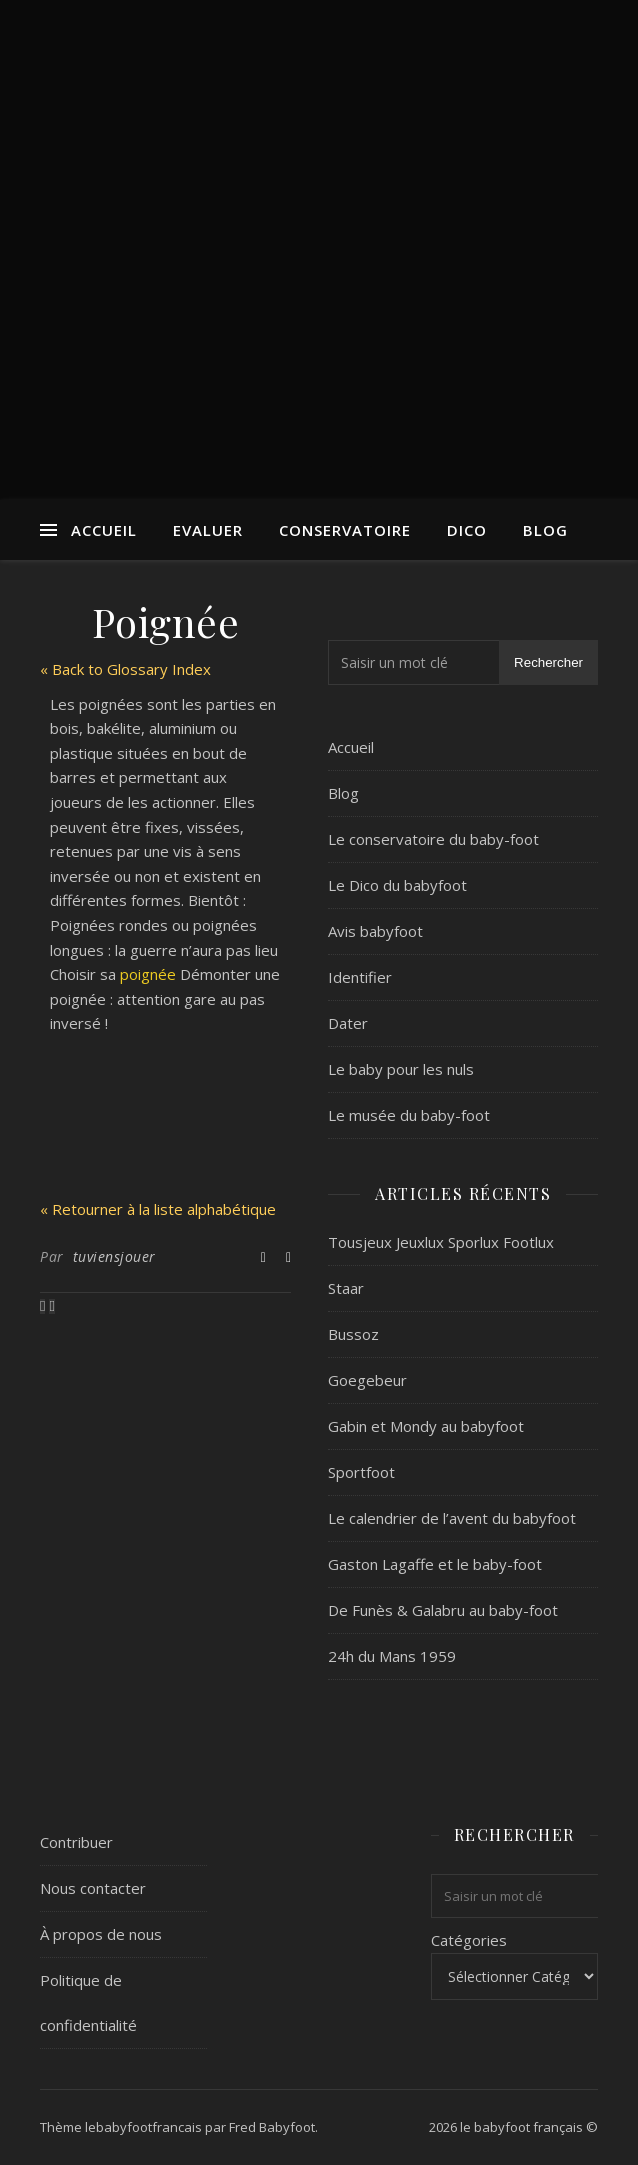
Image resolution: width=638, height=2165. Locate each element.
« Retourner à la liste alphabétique (158, 1209)
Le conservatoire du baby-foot (433, 839)
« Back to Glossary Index (125, 669)
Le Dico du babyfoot (397, 885)
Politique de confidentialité (88, 2002)
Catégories (469, 1940)
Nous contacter (93, 1888)
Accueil (104, 530)
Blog (545, 530)
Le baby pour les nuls (401, 1069)
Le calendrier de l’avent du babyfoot (452, 1518)
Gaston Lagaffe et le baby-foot (435, 1564)
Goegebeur (367, 1380)
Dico (467, 530)
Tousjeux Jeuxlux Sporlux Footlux (441, 1242)
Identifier (360, 977)
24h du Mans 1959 (392, 1656)
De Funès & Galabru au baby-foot (443, 1610)
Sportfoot (361, 1472)
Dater (348, 1023)
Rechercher (548, 662)
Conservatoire (345, 530)
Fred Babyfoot (272, 2127)
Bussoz (353, 1334)
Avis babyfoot (375, 931)
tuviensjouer (114, 1256)
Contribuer (76, 1842)
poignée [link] (148, 974)
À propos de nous (101, 1934)
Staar (346, 1288)
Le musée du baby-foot (409, 1115)
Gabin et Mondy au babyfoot (426, 1426)
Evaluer (208, 530)
